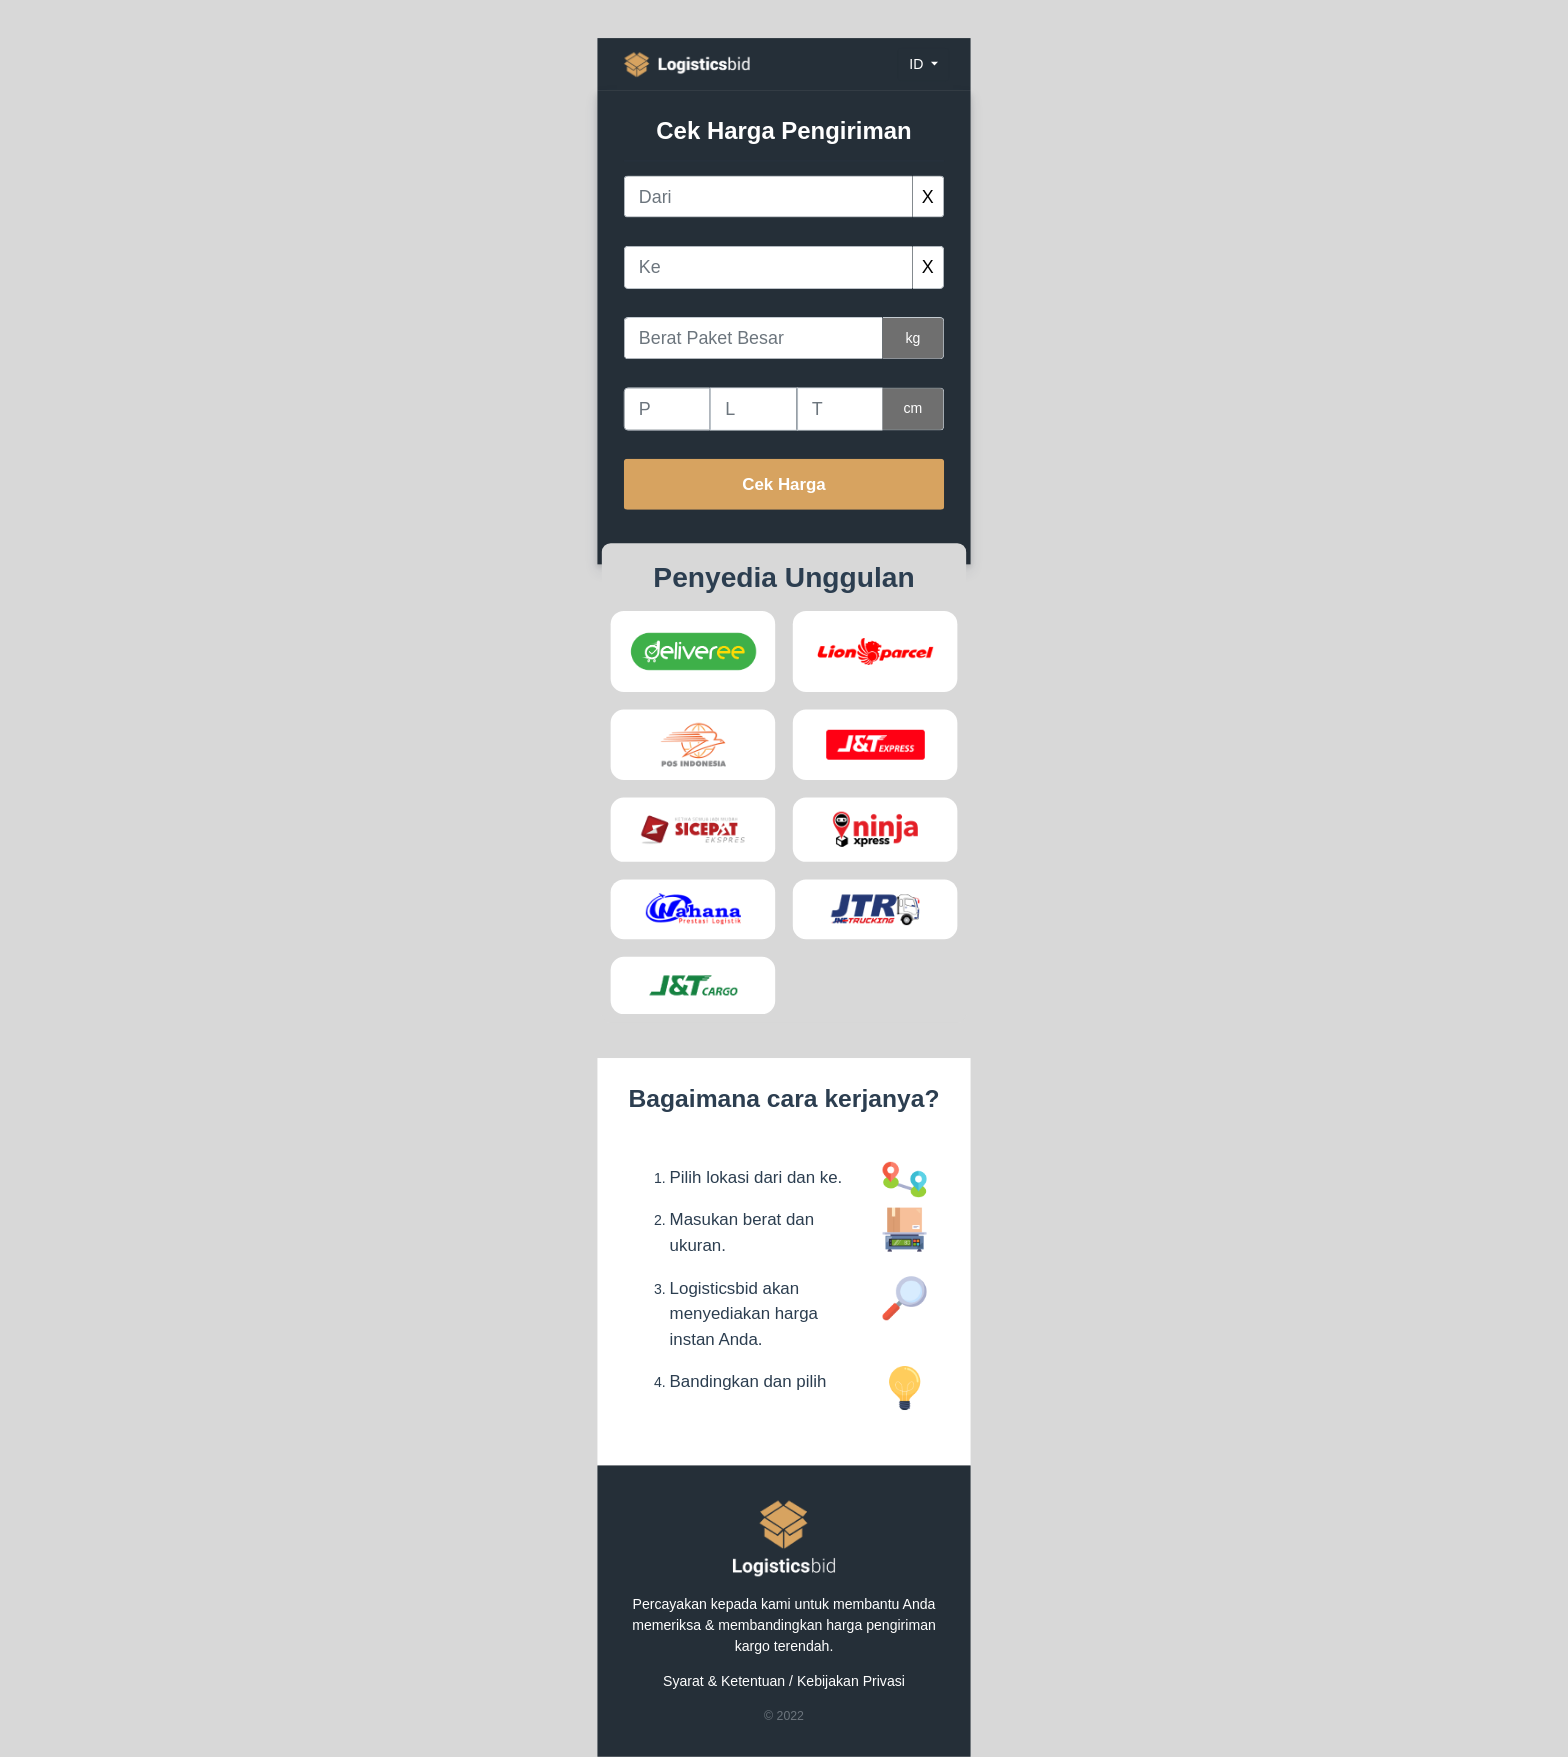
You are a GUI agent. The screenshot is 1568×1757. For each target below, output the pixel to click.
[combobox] (768, 196)
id (918, 64)
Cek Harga (784, 483)
